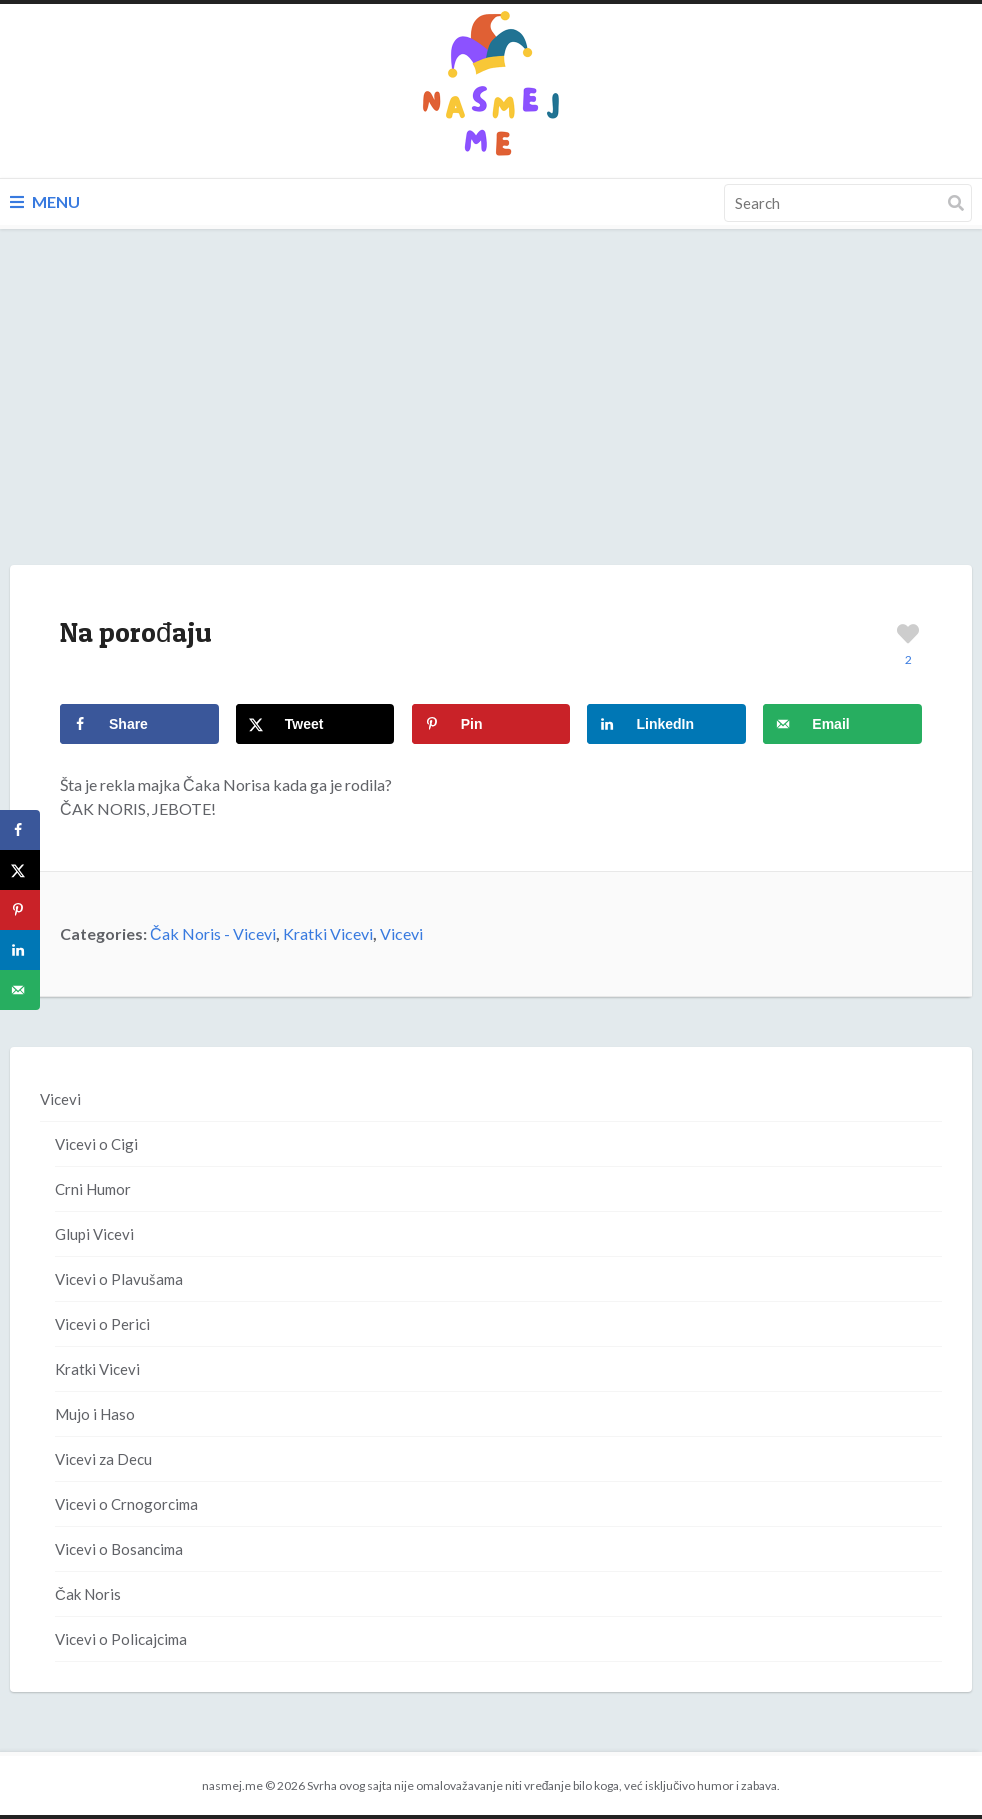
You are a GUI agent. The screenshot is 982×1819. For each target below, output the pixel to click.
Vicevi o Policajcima (121, 1639)
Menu (45, 201)
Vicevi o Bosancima (119, 1549)
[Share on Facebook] (139, 724)
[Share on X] (315, 724)
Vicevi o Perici (102, 1324)
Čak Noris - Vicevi (213, 933)
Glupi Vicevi (94, 1234)
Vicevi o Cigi (96, 1144)
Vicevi (401, 933)
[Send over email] (842, 724)
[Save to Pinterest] (491, 724)
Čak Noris (88, 1594)
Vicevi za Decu (103, 1459)
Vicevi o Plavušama (119, 1279)
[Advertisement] (491, 417)
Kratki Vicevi (328, 933)
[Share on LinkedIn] (666, 724)
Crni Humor (93, 1189)
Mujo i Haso (95, 1414)
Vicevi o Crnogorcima (126, 1504)
